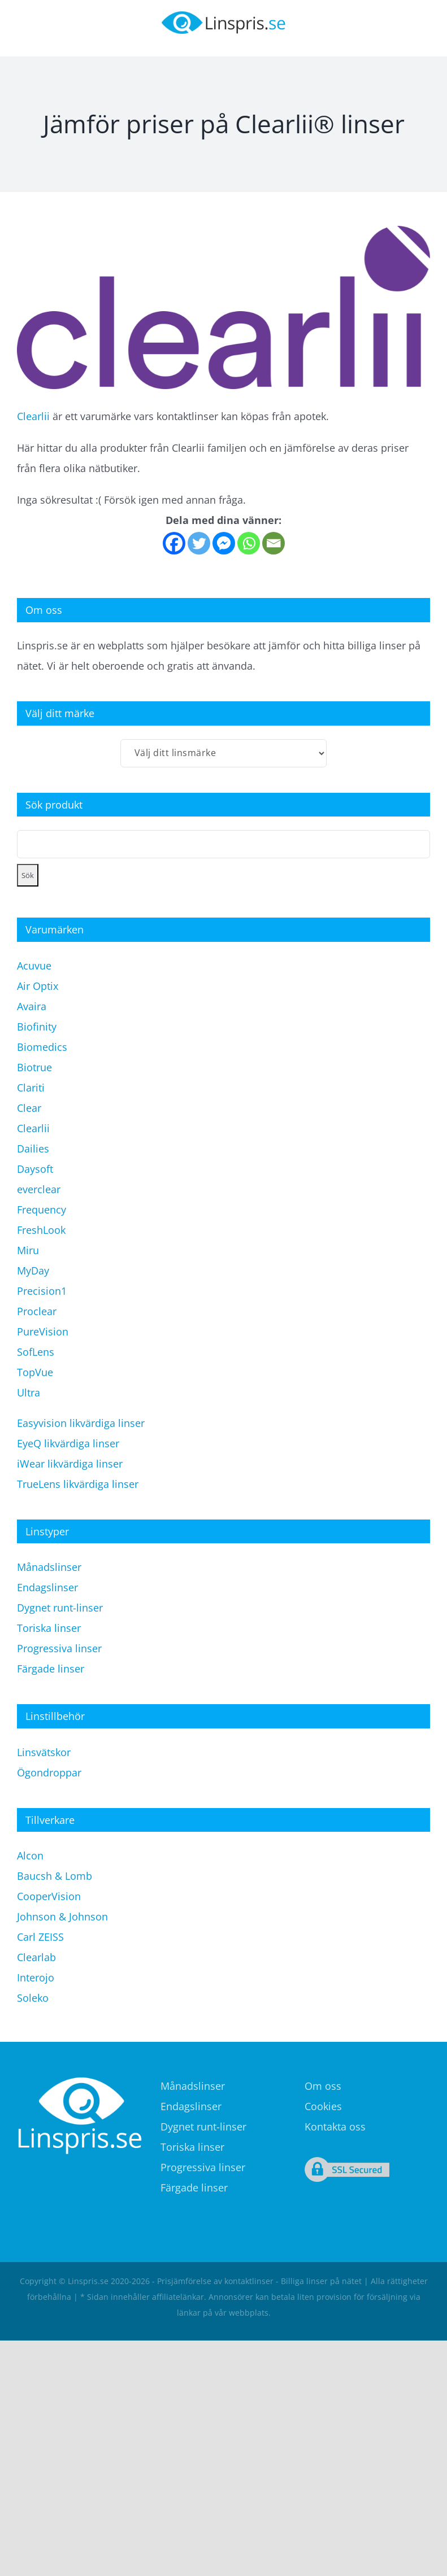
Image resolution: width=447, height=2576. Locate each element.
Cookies (323, 2106)
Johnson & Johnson (62, 1916)
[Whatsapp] (248, 543)
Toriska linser (49, 1628)
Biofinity (37, 1026)
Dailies (33, 1148)
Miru (28, 1250)
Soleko (33, 1998)
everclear (38, 1189)
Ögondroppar (49, 1772)
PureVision (42, 1331)
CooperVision (49, 1896)
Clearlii (33, 416)
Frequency (41, 1209)
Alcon (30, 1855)
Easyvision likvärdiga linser (81, 1423)
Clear (29, 1108)
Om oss (323, 2086)
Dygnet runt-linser (60, 1607)
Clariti (31, 1087)
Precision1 (42, 1291)
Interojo (35, 1977)
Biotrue (34, 1067)
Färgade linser (50, 1668)
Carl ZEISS (40, 1937)
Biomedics (42, 1047)
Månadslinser (49, 1567)
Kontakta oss (335, 2126)
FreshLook (41, 1230)
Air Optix (37, 986)
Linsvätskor (44, 1752)
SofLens (35, 1352)
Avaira (31, 1006)
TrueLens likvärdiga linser (77, 1484)
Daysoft (35, 1169)
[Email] (273, 543)
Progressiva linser (59, 1648)
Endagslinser (47, 1587)
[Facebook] (174, 543)
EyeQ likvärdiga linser (68, 1443)
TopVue (35, 1372)
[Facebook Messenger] (223, 543)
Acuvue (34, 965)
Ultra (28, 1392)
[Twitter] (199, 543)
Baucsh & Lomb (54, 1876)
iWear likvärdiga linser (70, 1463)
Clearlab (36, 1957)
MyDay (33, 1270)
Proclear (37, 1311)
